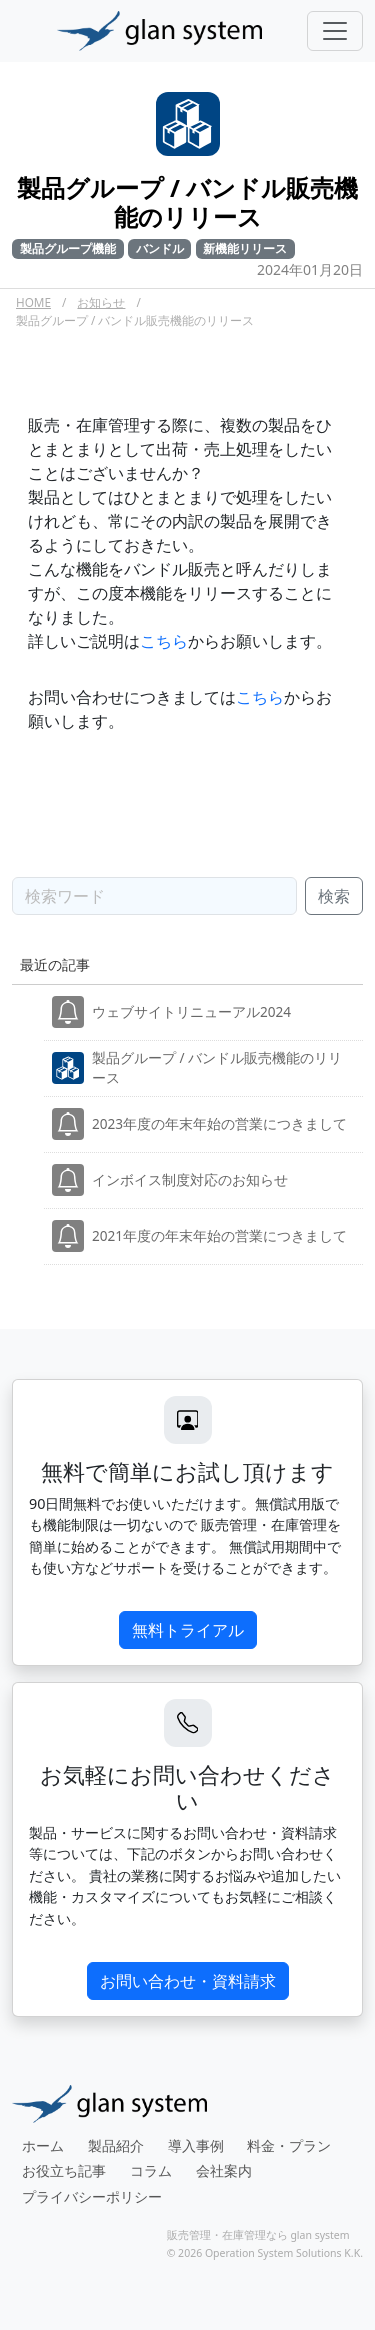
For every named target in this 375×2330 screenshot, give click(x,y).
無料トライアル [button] (188, 1630)
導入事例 (196, 2145)
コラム (151, 2170)
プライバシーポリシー (92, 2196)
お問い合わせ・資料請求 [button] (188, 1981)
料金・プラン (289, 2145)
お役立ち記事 (64, 2170)
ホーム (43, 2145)
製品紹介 (116, 2145)
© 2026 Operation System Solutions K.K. (265, 2253)
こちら (164, 641)
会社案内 (224, 2170)
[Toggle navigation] (335, 31)
